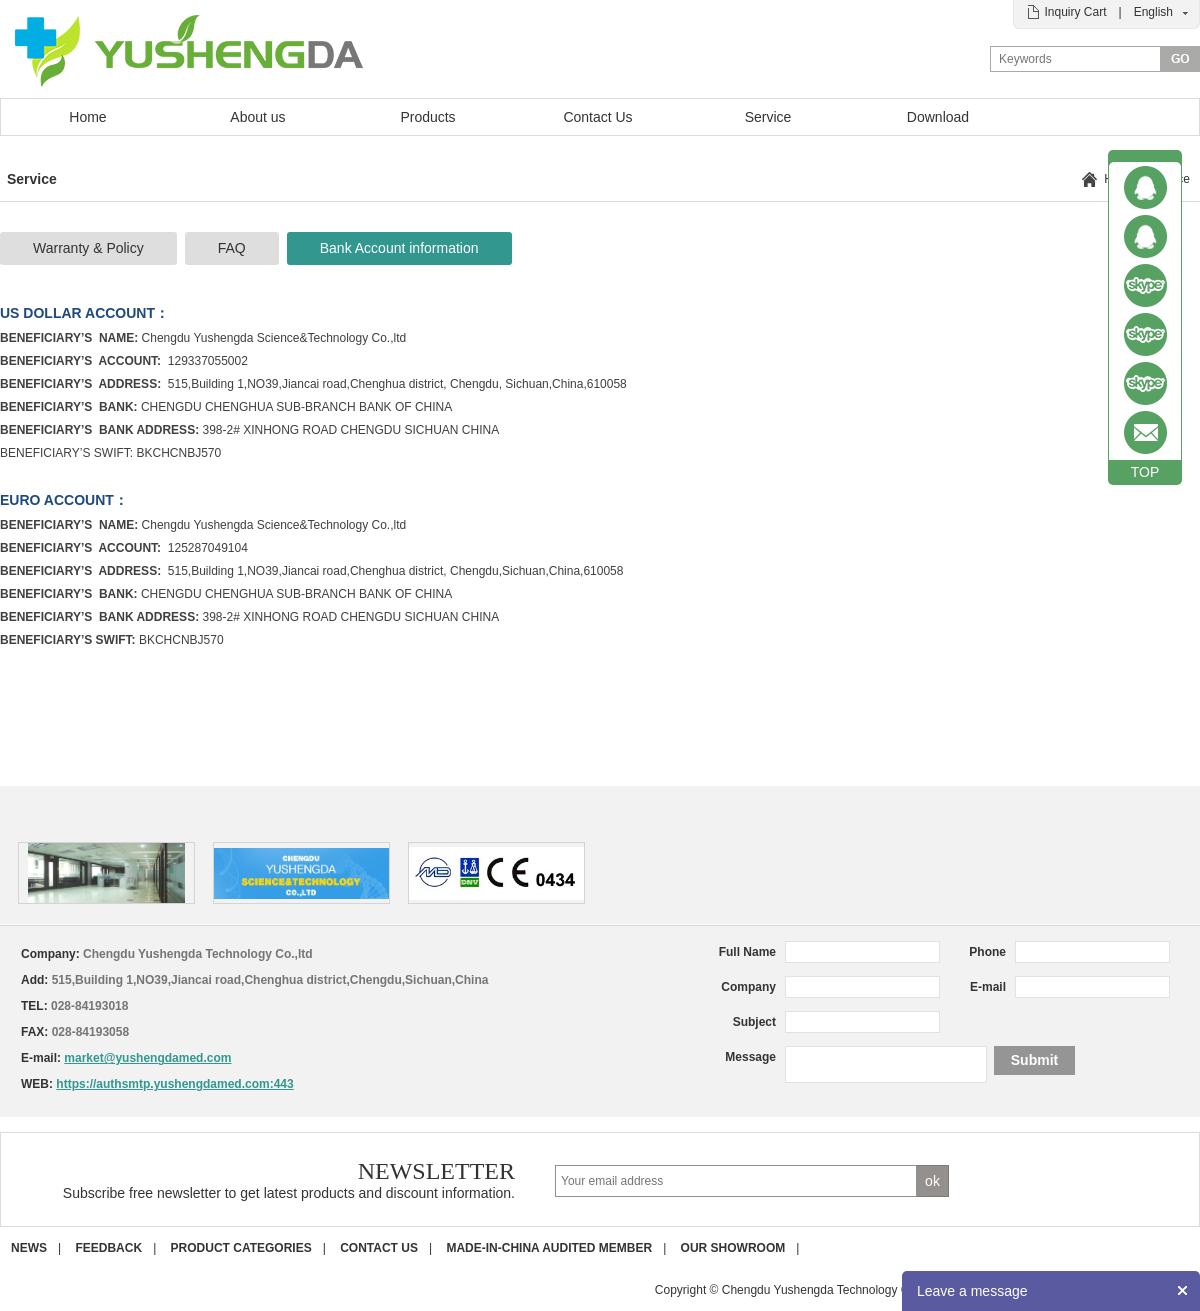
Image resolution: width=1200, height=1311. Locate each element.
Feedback (108, 1248)
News (29, 1248)
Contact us (379, 1248)
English (1153, 12)
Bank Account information (399, 248)
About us (257, 117)
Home (87, 117)
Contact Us (597, 117)
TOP (1145, 472)
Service (768, 117)
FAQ (232, 248)
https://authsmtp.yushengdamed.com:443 (174, 1084)
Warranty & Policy (88, 248)
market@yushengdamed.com (147, 1058)
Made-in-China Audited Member (549, 1248)
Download (938, 117)
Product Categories (241, 1248)
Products (427, 117)
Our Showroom (733, 1248)
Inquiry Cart (1075, 12)
